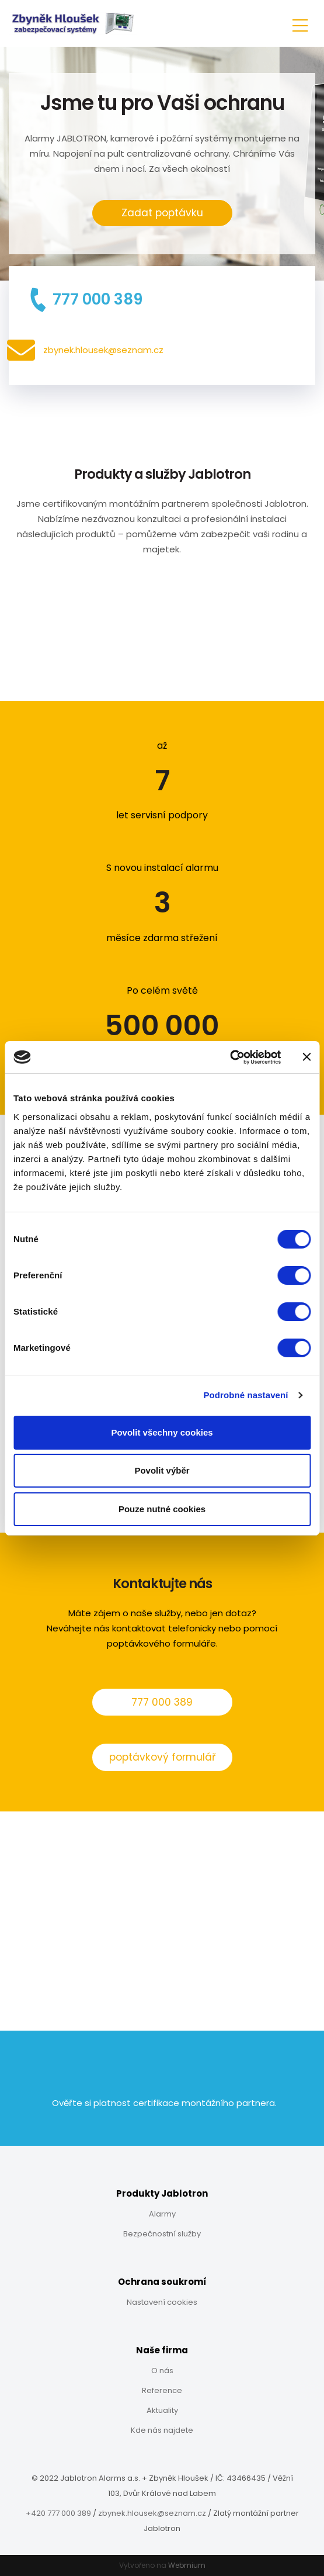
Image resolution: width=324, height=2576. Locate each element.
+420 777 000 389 (58, 2513)
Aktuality (162, 2410)
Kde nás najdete (162, 2430)
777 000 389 (162, 1702)
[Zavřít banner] (306, 1057)
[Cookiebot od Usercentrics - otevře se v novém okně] (230, 1057)
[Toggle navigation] (300, 23)
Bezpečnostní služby (162, 2233)
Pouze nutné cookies (162, 1509)
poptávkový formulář (162, 1757)
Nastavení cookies (162, 2302)
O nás (162, 2370)
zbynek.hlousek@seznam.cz (152, 2513)
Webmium (186, 2565)
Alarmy (162, 2213)
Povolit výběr (161, 1470)
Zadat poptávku (162, 213)
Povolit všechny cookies (161, 1432)
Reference (162, 2390)
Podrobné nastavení (245, 1395)
